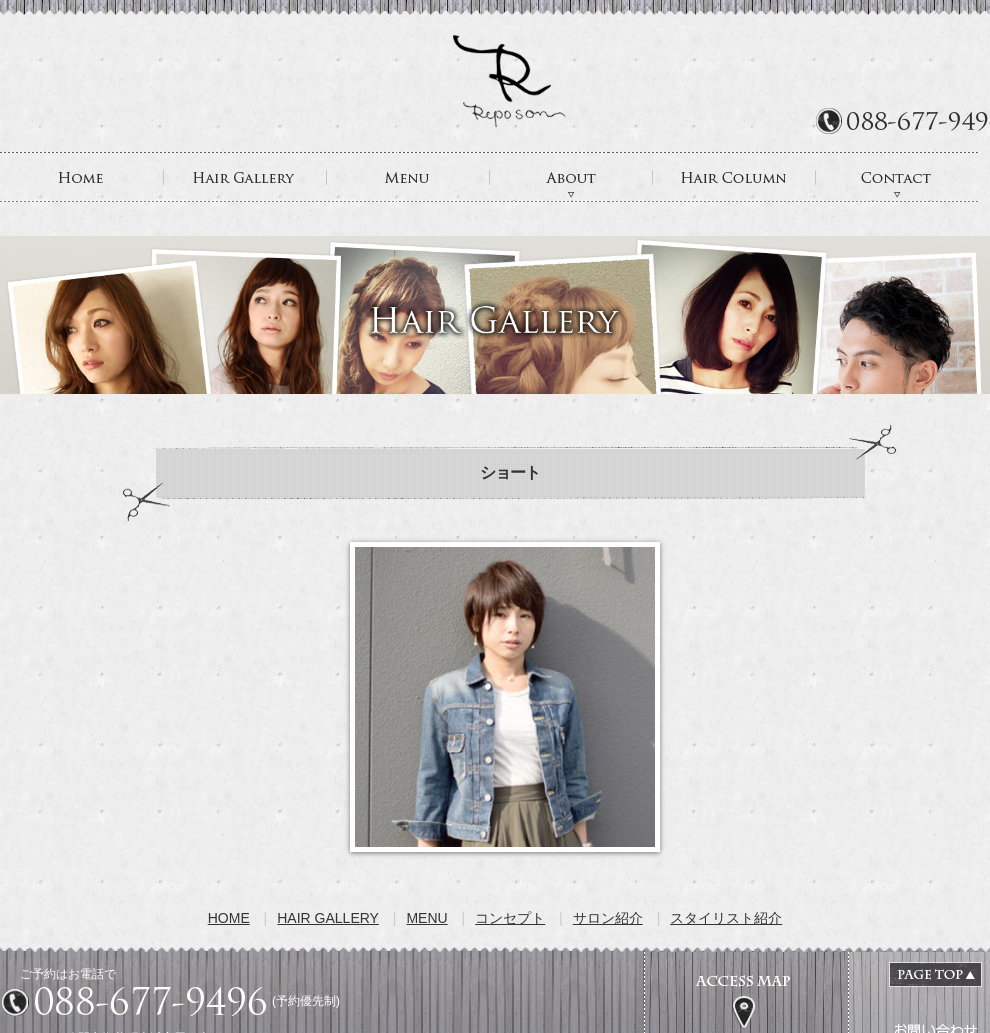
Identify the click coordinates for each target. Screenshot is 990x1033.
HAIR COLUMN (734, 177)
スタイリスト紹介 (726, 918)
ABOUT (571, 177)
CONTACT (898, 177)
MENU (408, 177)
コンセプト (510, 918)
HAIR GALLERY (245, 177)
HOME (82, 177)
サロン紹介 (608, 918)
